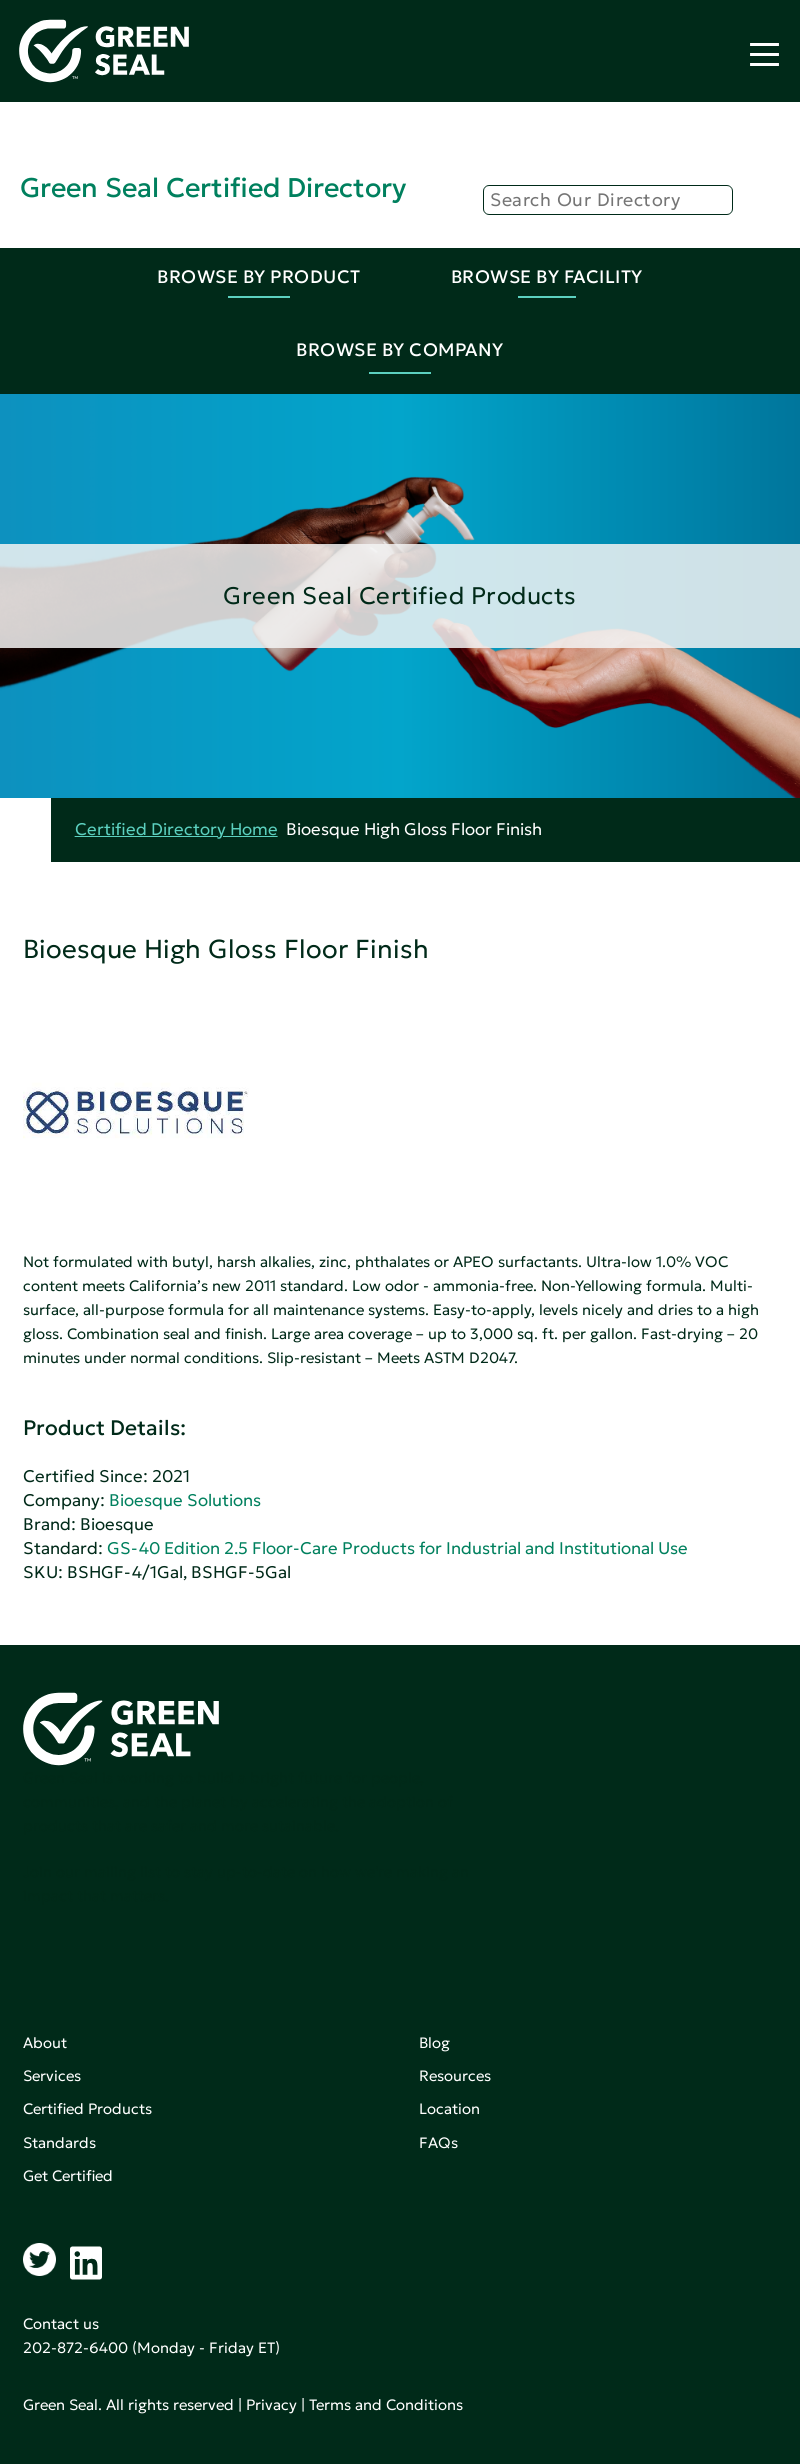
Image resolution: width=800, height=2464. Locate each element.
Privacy (271, 2404)
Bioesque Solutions (185, 1500)
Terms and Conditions (386, 2404)
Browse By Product (259, 276)
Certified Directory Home (176, 829)
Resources (455, 2075)
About (45, 2042)
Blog (434, 2042)
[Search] (608, 200)
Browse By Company (400, 349)
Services (52, 2075)
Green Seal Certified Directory (213, 187)
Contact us (61, 2323)
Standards (59, 2142)
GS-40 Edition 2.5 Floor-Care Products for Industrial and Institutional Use (397, 1548)
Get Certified (68, 2175)
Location (449, 2108)
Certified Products (87, 2108)
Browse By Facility (547, 276)
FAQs (438, 2142)
